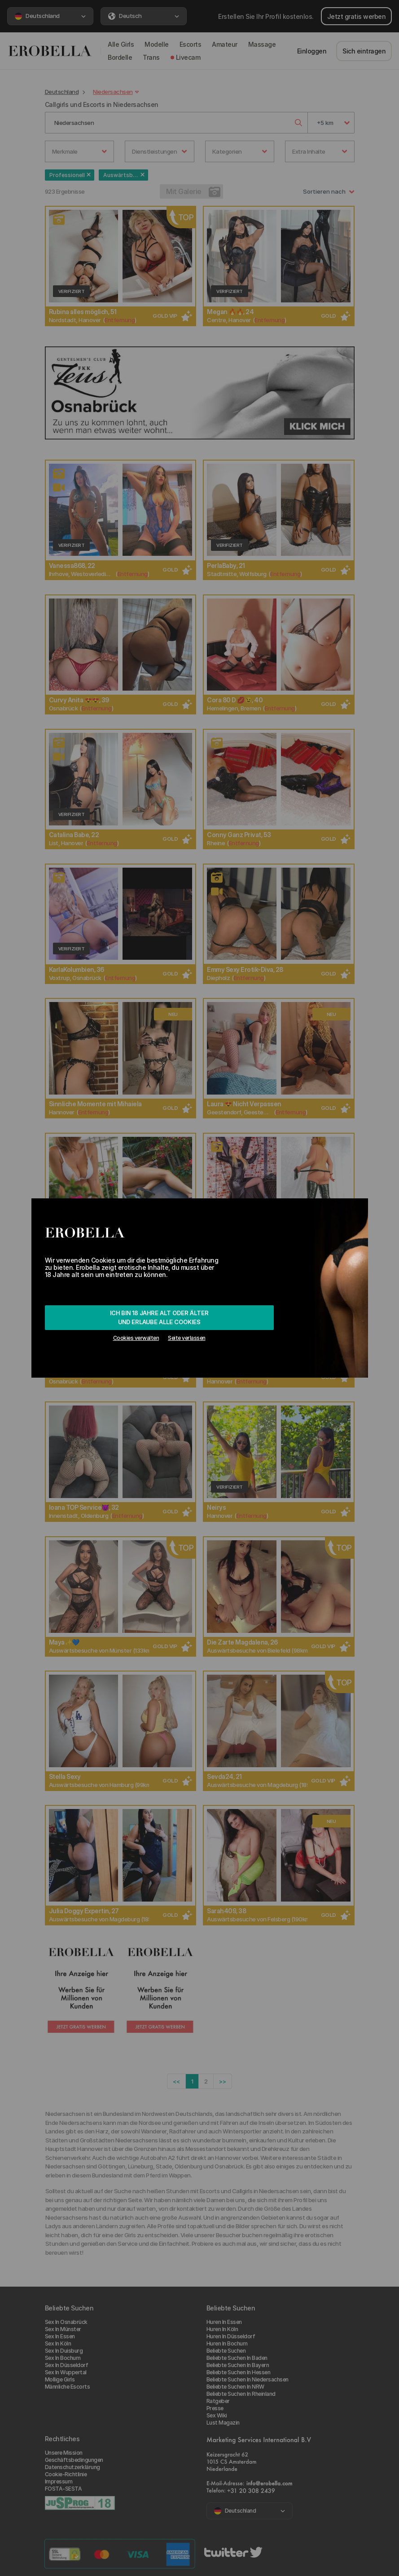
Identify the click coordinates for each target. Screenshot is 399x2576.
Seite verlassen (187, 1338)
